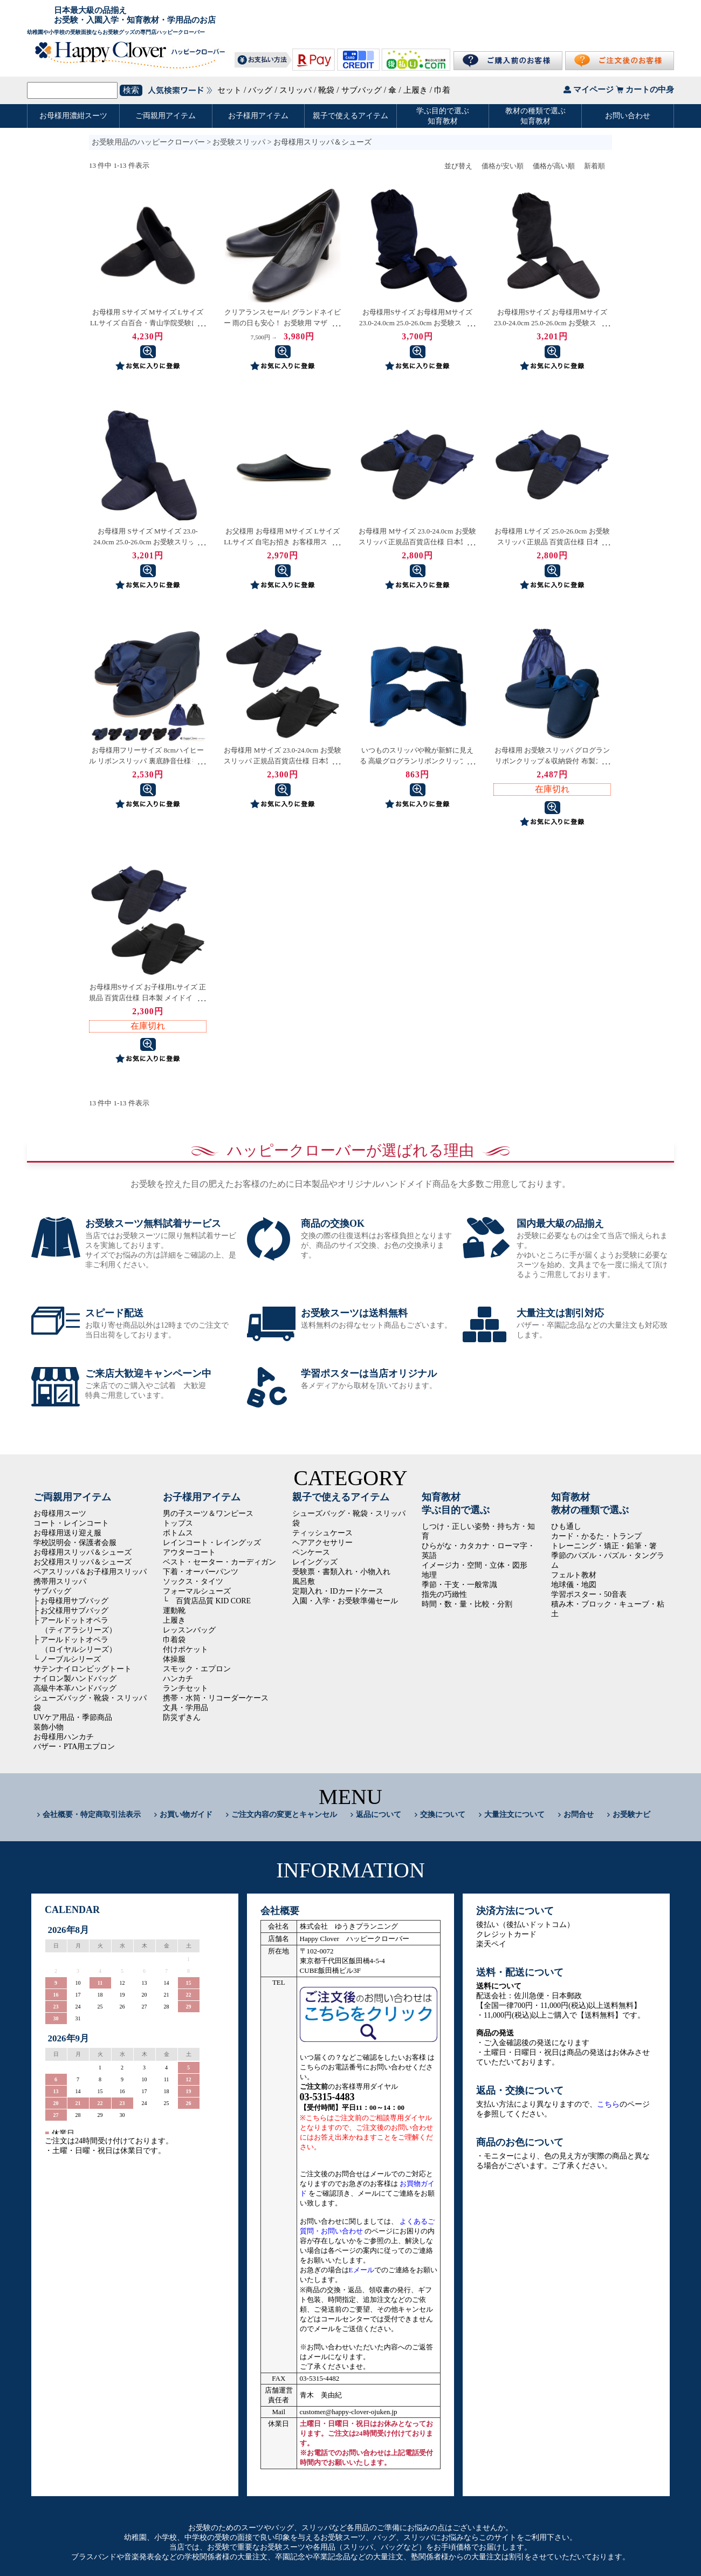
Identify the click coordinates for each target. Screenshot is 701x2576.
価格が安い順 (503, 166)
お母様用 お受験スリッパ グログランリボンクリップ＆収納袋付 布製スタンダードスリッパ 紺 (552, 761)
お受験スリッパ (238, 142)
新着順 (594, 166)
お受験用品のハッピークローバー (148, 142)
